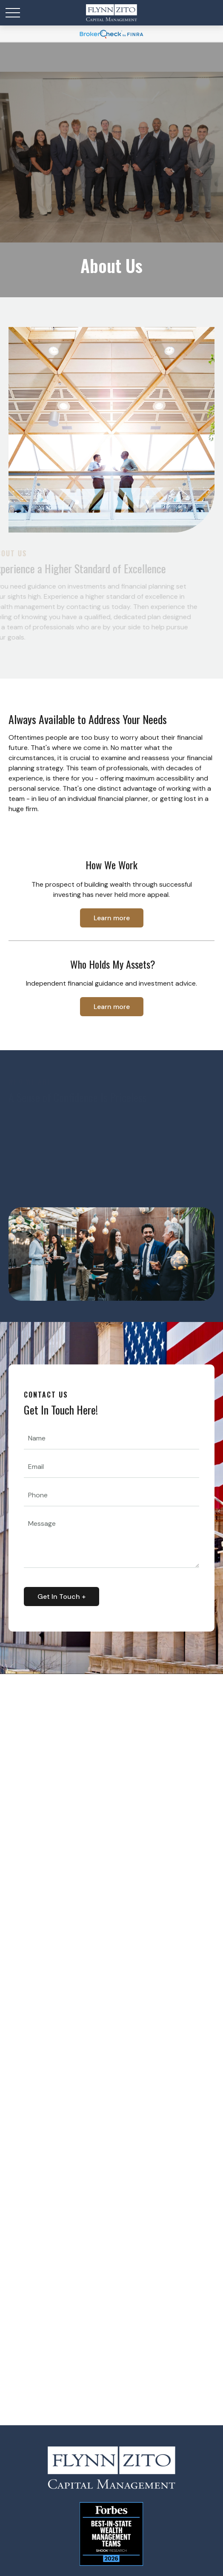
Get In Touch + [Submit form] (61, 1596)
